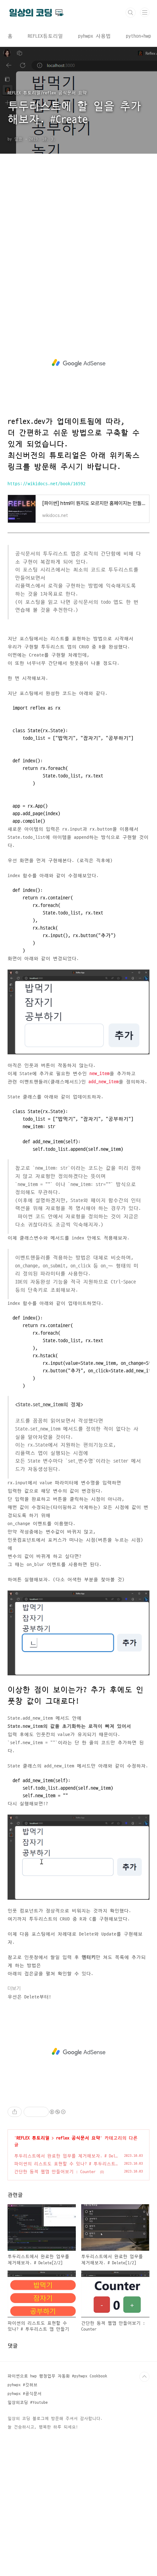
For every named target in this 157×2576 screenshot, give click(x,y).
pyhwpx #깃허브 (22, 2385)
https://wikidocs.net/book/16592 (47, 483)
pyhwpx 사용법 (94, 36)
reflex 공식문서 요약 (78, 2138)
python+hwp (138, 36)
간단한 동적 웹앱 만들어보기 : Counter (55, 2171)
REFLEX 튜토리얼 (32, 2138)
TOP (144, 2377)
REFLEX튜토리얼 (45, 36)
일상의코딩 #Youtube (28, 2402)
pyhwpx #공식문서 (25, 2394)
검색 (130, 12)
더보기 (14, 1988)
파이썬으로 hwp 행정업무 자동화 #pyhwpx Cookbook (57, 2376)
